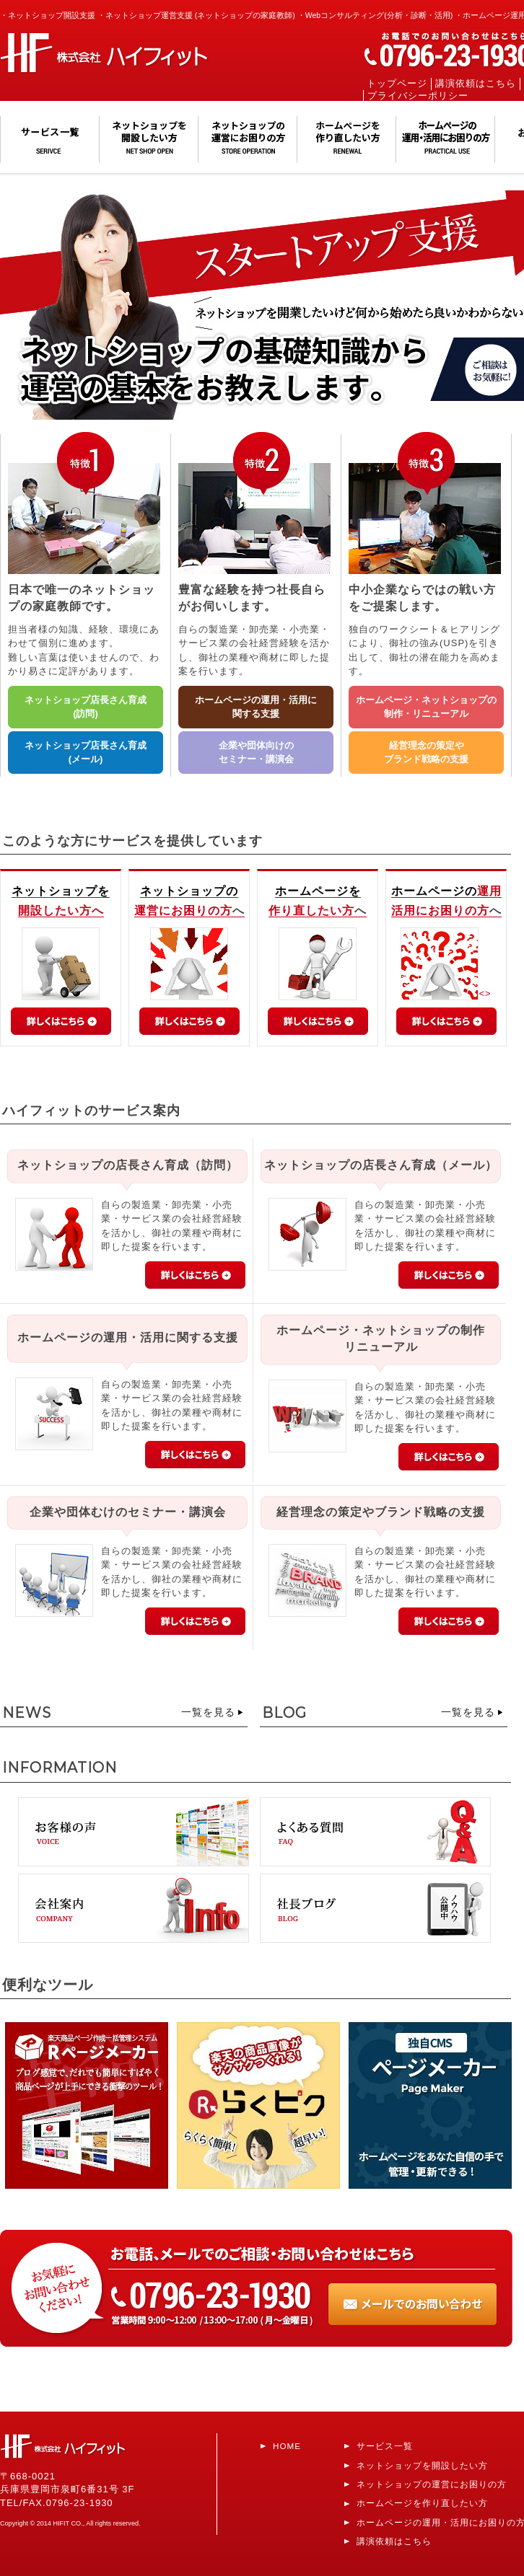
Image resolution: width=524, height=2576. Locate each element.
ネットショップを (61, 891)
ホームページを (318, 891)
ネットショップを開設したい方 (422, 2465)
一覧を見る (208, 1712)
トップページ (397, 84)
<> (446, 993)
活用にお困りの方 (440, 910)
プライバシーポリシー (417, 96)
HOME (287, 2446)
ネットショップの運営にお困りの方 (432, 2484)
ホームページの (434, 891)
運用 (489, 891)
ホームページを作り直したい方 (422, 2502)
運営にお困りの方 (183, 910)
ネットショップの (189, 891)
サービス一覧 (385, 2446)
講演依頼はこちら (475, 84)
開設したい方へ (61, 910)
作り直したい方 (311, 910)
